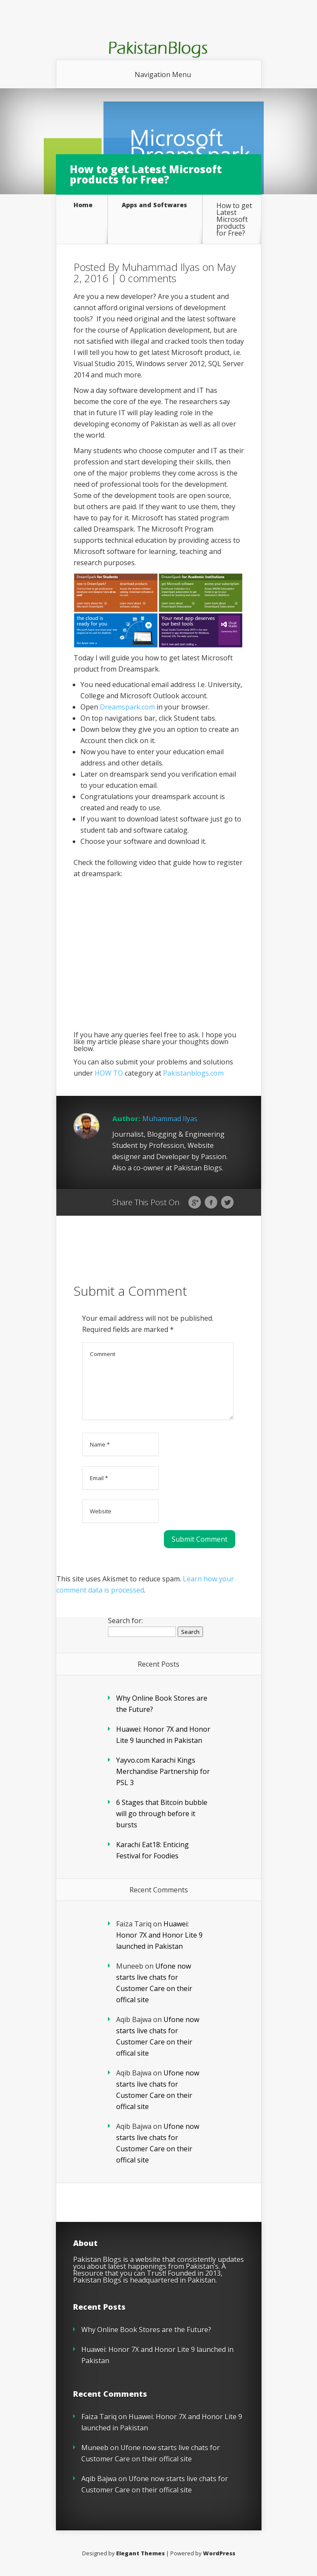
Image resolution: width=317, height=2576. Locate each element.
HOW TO (109, 1073)
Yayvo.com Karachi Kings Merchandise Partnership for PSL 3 (163, 1771)
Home (83, 205)
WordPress (219, 2553)
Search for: (125, 1620)
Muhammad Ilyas (161, 267)
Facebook (211, 1203)
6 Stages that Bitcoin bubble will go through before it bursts (161, 1813)
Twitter (227, 1203)
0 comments (147, 278)
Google (194, 1203)
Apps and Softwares (154, 205)
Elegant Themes (140, 2553)
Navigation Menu (163, 74)
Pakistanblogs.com (193, 1073)
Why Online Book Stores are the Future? (146, 2329)
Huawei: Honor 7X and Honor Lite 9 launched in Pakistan (159, 1935)
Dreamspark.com (127, 707)
